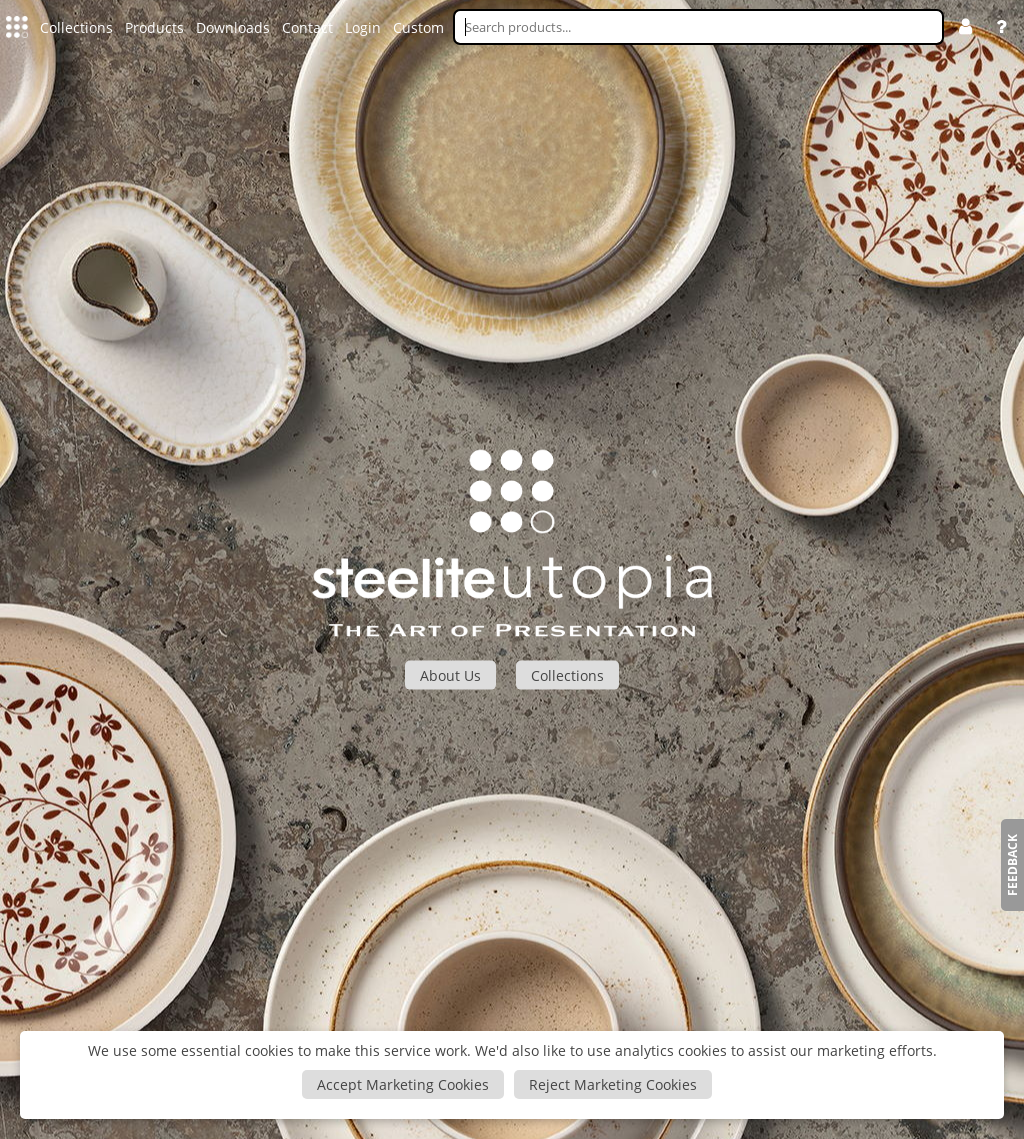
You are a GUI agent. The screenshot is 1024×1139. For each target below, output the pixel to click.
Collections (76, 27)
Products (154, 27)
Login (363, 27)
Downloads (233, 27)
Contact (307, 27)
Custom (418, 27)
